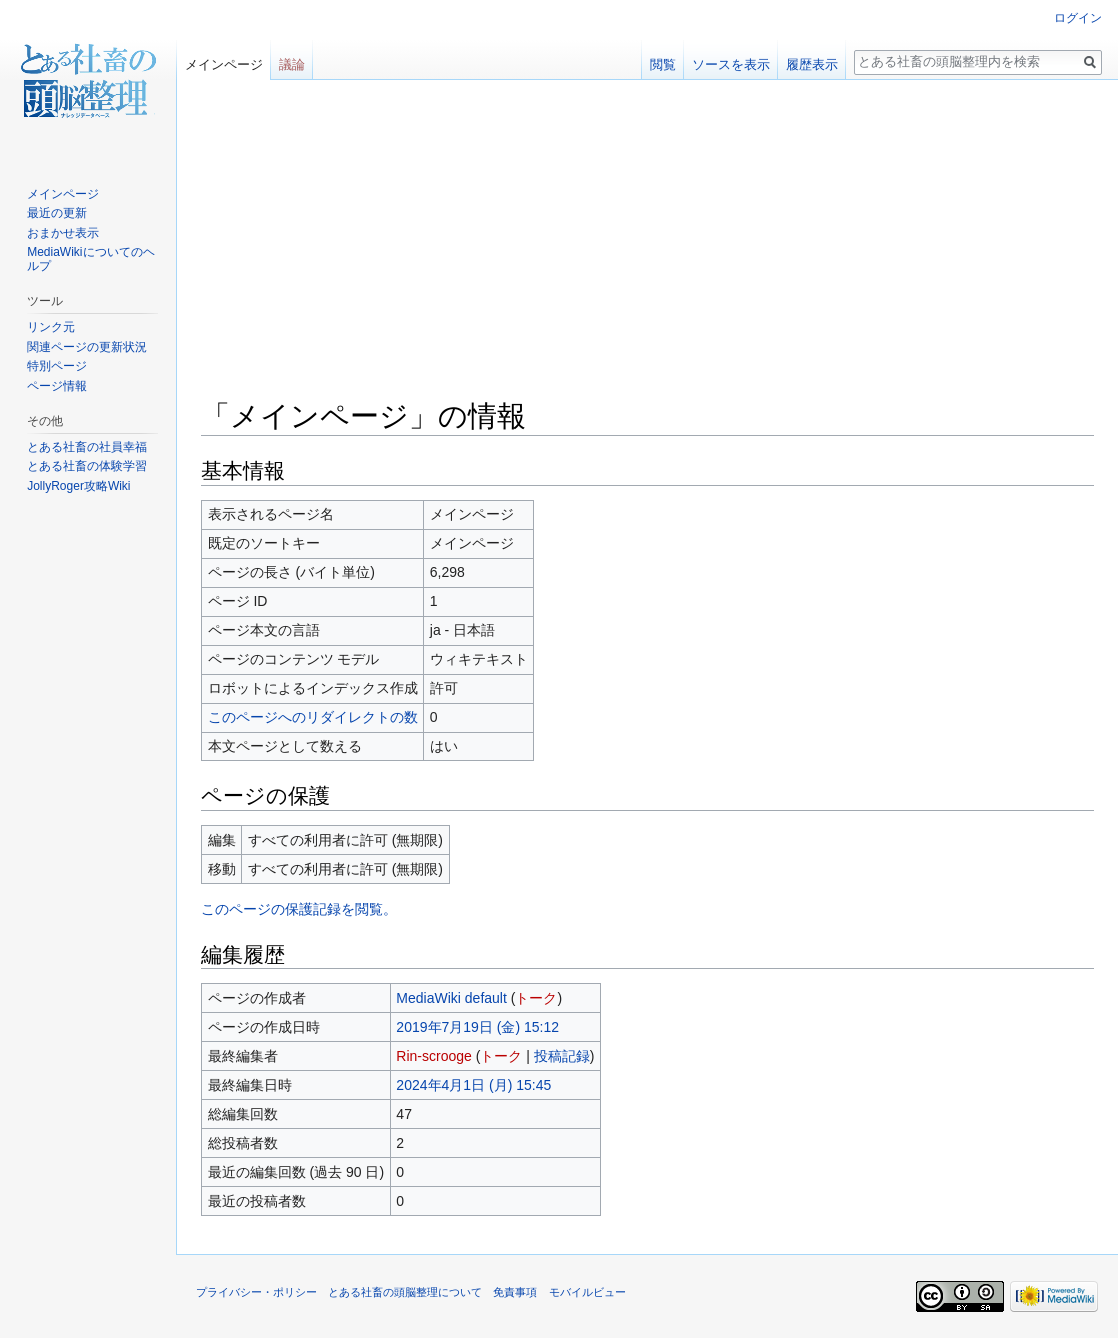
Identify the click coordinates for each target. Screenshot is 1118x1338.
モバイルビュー (587, 1292)
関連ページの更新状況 (87, 347)
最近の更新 (57, 213)
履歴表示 (812, 64)
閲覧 (663, 64)
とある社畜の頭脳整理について (405, 1292)
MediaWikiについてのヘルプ (90, 259)
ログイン (1078, 18)
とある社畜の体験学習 (87, 466)
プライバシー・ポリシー (256, 1292)
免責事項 (515, 1292)
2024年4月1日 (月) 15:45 (473, 1085)
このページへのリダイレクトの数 (313, 717)
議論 (292, 64)
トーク (536, 998)
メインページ (224, 64)
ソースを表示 (731, 64)
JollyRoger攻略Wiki (78, 486)
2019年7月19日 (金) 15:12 (477, 1027)
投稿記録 (562, 1056)
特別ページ (57, 366)
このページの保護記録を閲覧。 (299, 909)
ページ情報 (57, 386)
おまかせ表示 (63, 233)
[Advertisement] (647, 246)
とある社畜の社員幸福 (87, 447)
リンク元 (51, 327)
